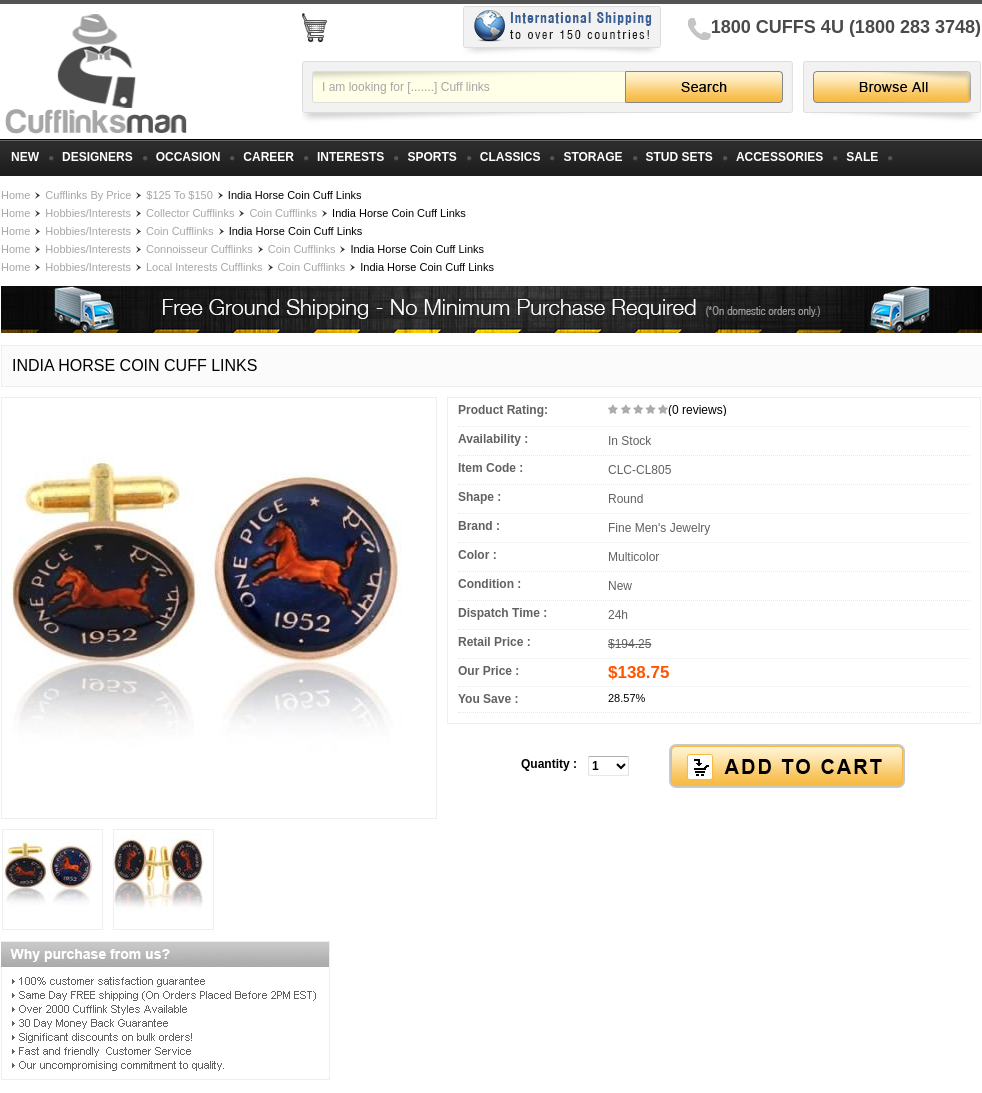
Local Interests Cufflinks (204, 267)
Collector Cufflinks (190, 213)
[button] (714, 767)
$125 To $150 (179, 195)
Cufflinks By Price (88, 195)
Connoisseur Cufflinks (199, 249)
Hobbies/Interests (88, 213)
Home (15, 195)
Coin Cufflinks (283, 213)
